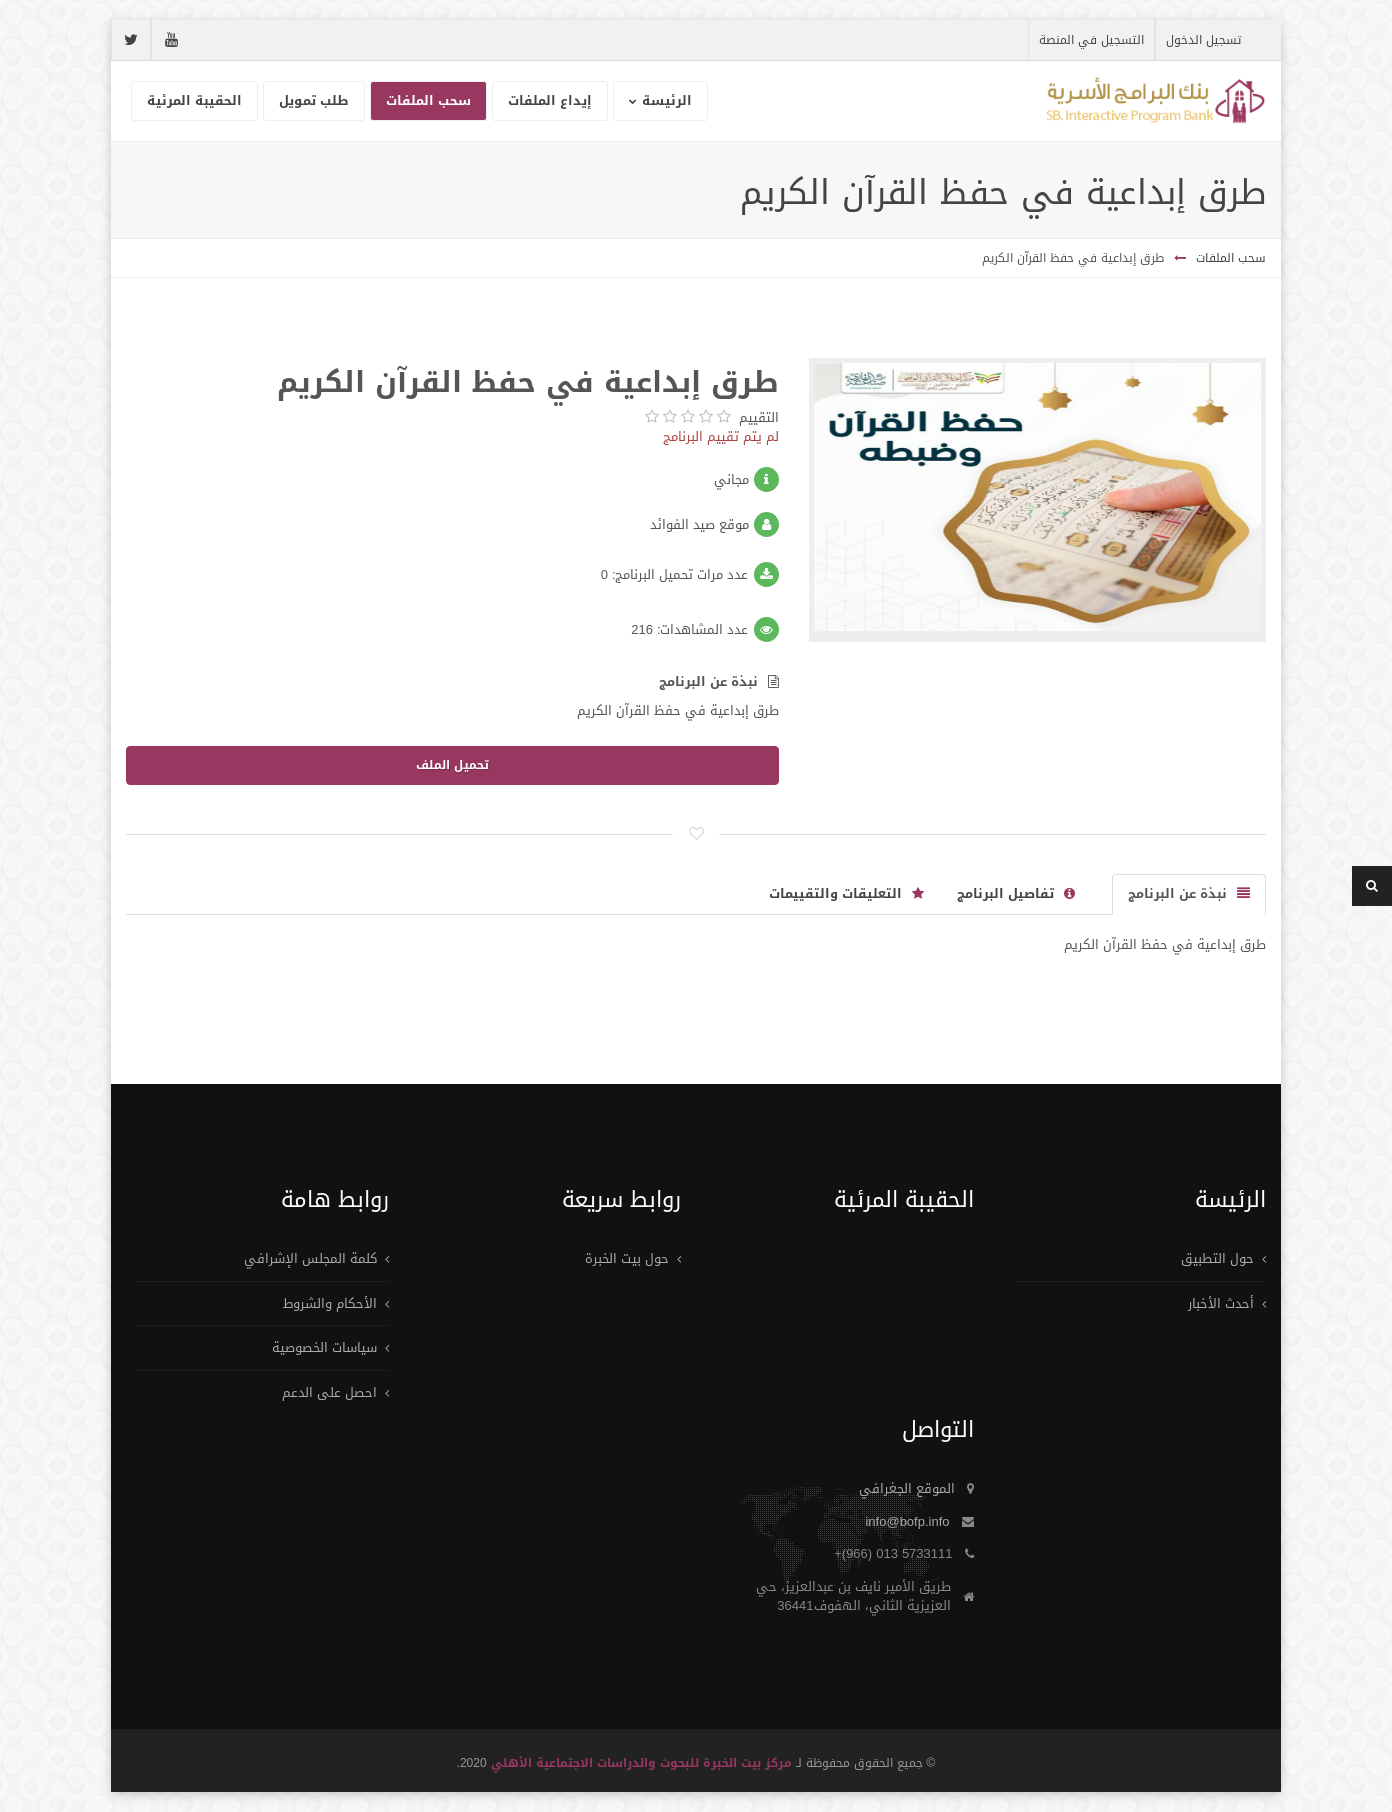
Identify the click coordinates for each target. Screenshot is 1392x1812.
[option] (1038, 500)
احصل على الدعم (329, 1392)
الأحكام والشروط (330, 1303)
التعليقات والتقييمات (846, 893)
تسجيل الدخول (1203, 40)
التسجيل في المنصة (1091, 40)
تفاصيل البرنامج (1016, 893)
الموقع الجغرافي (907, 1488)
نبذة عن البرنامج (719, 683)
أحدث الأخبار (1221, 1303)
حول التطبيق (1217, 1258)
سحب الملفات (1231, 258)
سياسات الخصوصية (324, 1347)
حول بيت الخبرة (627, 1258)
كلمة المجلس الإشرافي (310, 1258)
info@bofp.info (907, 1521)
